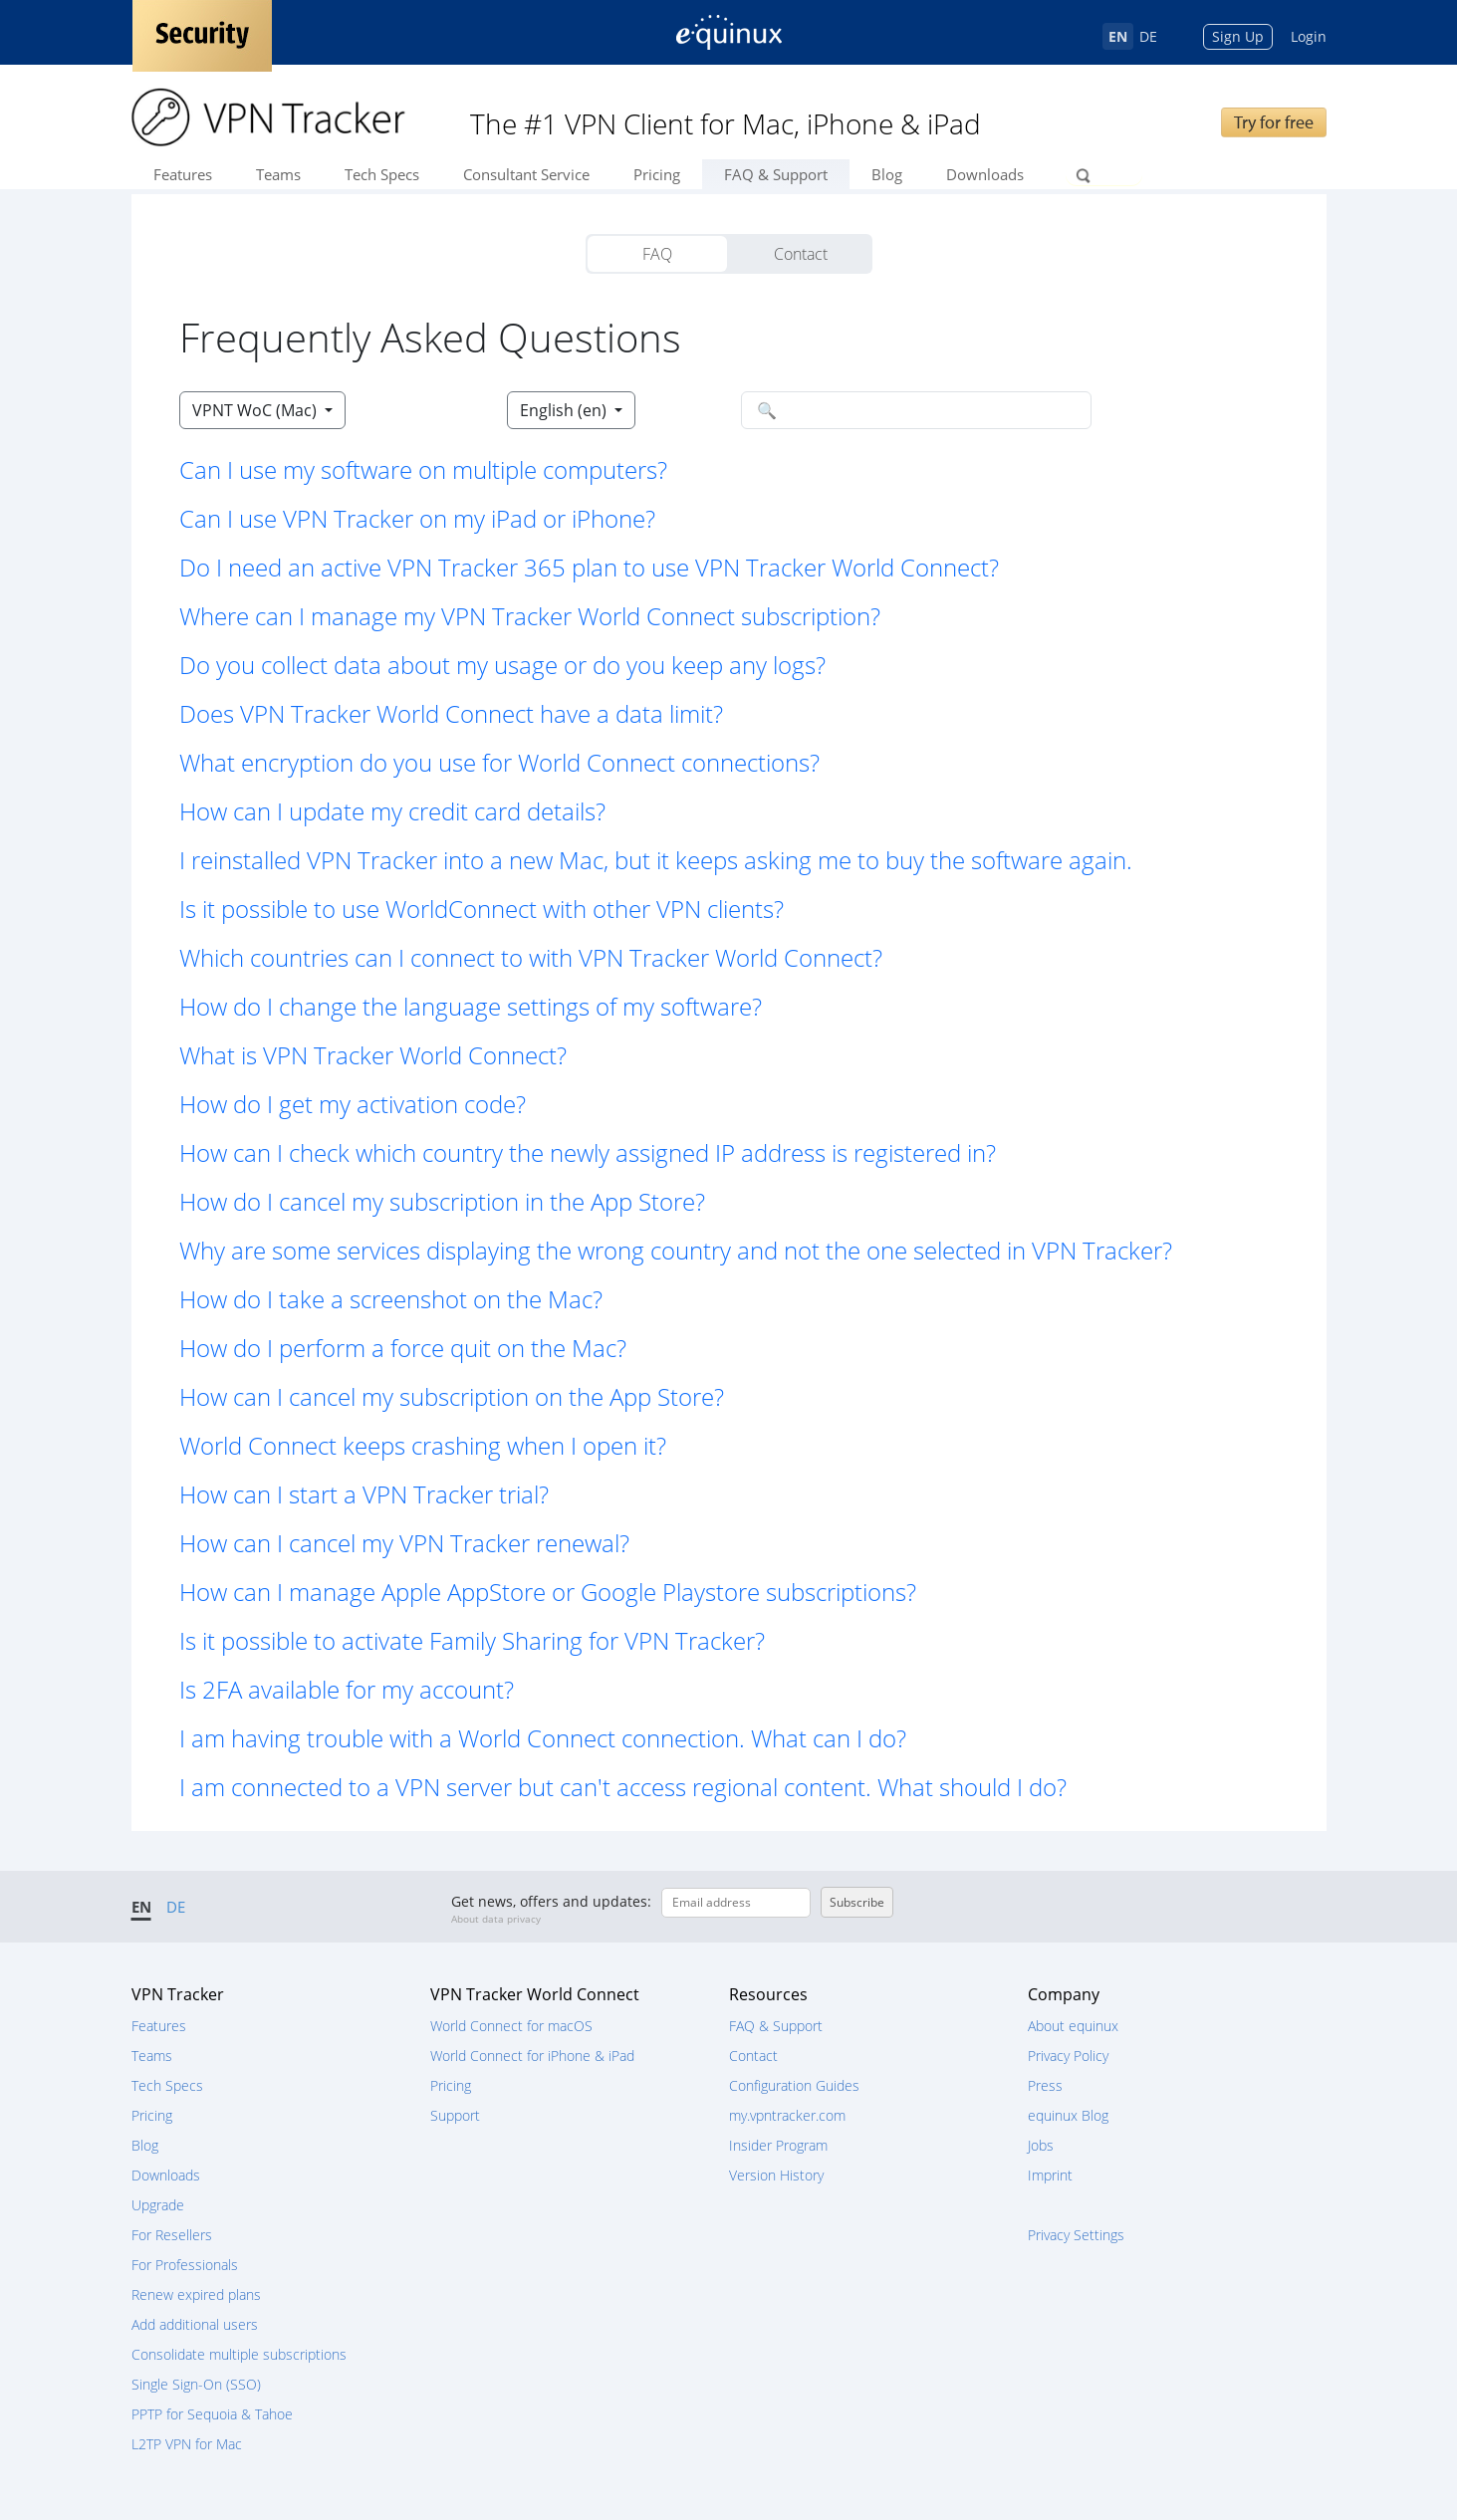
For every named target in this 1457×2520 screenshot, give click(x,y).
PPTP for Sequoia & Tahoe (212, 2414)
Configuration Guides (794, 2085)
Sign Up (1238, 36)
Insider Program (778, 2145)
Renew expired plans (196, 2294)
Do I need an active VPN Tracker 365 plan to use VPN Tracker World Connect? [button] (589, 567)
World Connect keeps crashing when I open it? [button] (422, 1445)
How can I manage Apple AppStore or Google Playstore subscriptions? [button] (547, 1591)
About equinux (1073, 2025)
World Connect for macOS (511, 2025)
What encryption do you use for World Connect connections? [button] (499, 762)
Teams (278, 174)
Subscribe (857, 1902)
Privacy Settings (1076, 2234)
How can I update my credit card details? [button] (392, 811)
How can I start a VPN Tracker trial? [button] (364, 1494)
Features (182, 174)
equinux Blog (1068, 2115)
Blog (886, 174)
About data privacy (496, 1919)
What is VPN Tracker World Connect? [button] (373, 1054)
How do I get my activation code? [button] (352, 1103)
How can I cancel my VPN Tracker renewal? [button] (404, 1542)
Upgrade (157, 2204)
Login (1309, 36)
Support (455, 2115)
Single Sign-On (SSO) (196, 2384)
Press (1045, 2085)
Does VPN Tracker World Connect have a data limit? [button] (451, 713)
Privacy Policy (1068, 2055)
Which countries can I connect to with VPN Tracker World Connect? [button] (530, 957)
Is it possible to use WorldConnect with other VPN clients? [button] (481, 908)
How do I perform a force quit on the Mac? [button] (402, 1347)
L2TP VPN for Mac (186, 2443)
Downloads (985, 174)
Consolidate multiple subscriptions (239, 2354)
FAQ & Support (776, 174)
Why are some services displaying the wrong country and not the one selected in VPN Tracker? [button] (675, 1250)
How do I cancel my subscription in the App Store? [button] (442, 1201)
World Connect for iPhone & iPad (532, 2055)
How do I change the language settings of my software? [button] (470, 1006)
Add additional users (194, 2324)
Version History (776, 2175)
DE (1148, 36)
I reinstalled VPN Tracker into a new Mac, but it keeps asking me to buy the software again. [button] (655, 859)
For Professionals (184, 2264)
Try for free (1274, 122)
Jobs (1041, 2145)
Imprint (1050, 2175)
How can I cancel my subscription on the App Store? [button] (451, 1396)
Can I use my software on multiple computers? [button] (423, 469)
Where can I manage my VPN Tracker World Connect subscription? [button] (529, 615)
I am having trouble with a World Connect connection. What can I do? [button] (542, 1737)
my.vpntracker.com (787, 2115)
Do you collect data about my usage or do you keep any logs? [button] (502, 664)
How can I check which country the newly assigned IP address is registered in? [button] (587, 1152)
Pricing (656, 174)
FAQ (657, 254)
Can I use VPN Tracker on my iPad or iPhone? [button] (417, 518)
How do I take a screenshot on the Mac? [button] (391, 1298)
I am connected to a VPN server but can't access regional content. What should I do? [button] (623, 1786)
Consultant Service (526, 174)
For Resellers (171, 2234)
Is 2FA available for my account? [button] (346, 1689)
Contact (801, 254)
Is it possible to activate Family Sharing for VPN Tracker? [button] (472, 1640)
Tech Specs (382, 174)
